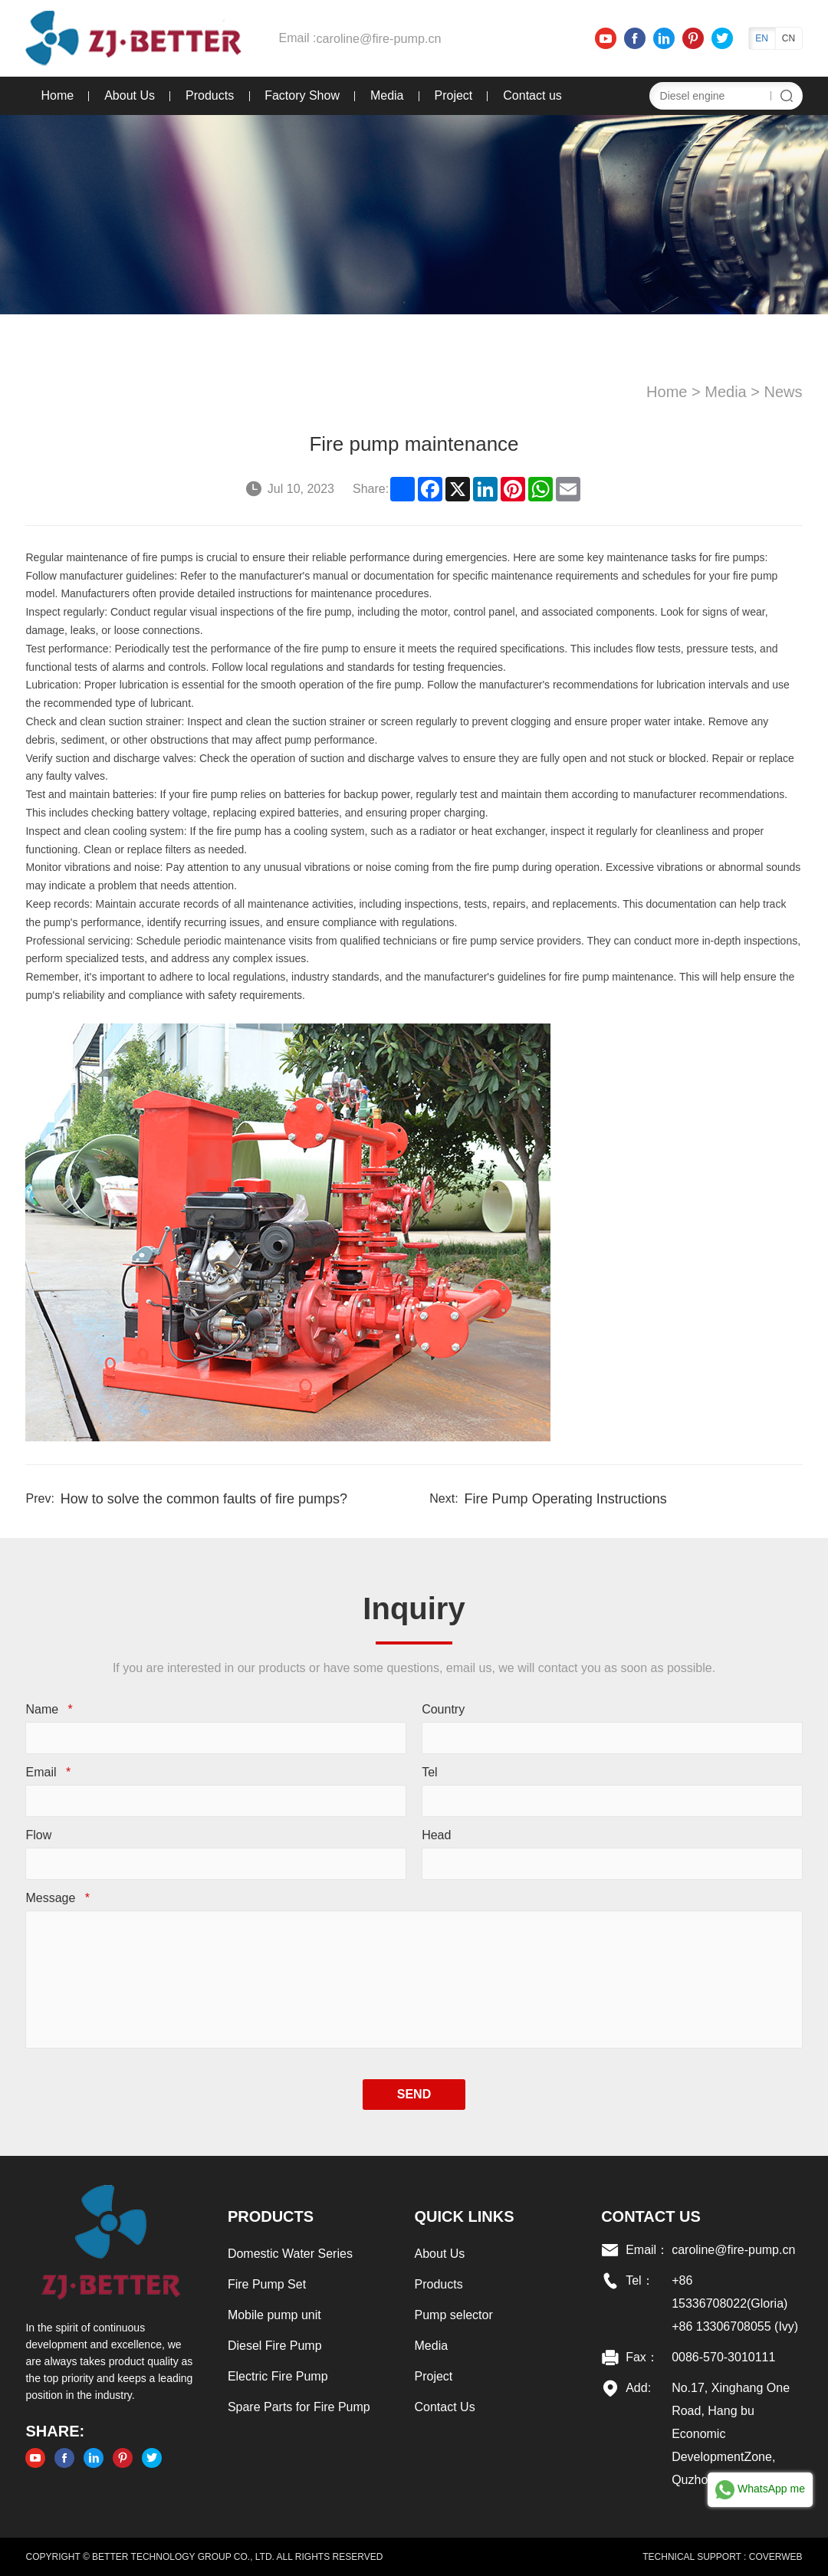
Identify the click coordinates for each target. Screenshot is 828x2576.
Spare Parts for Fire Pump (298, 2406)
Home (56, 95)
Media (386, 95)
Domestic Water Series (289, 2253)
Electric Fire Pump (277, 2376)
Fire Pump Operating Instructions (566, 1498)
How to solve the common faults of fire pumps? (203, 1498)
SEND (414, 2094)
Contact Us (445, 2406)
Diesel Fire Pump (274, 2345)
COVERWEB (776, 2556)
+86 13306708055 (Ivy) (735, 2326)
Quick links (464, 2216)
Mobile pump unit (273, 2314)
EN (762, 38)
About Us (129, 95)
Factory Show (301, 95)
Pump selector (454, 2314)
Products (209, 95)
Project (452, 95)
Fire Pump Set (266, 2284)
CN (789, 38)
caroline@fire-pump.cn (377, 37)
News (784, 391)
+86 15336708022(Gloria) (730, 2292)
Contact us (531, 95)
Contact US (652, 2216)
